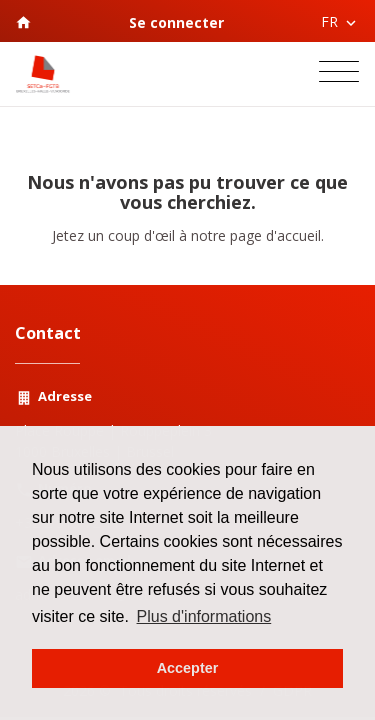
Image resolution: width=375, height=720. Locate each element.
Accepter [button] (188, 668)
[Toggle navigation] (339, 74)
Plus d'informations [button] (204, 616)
